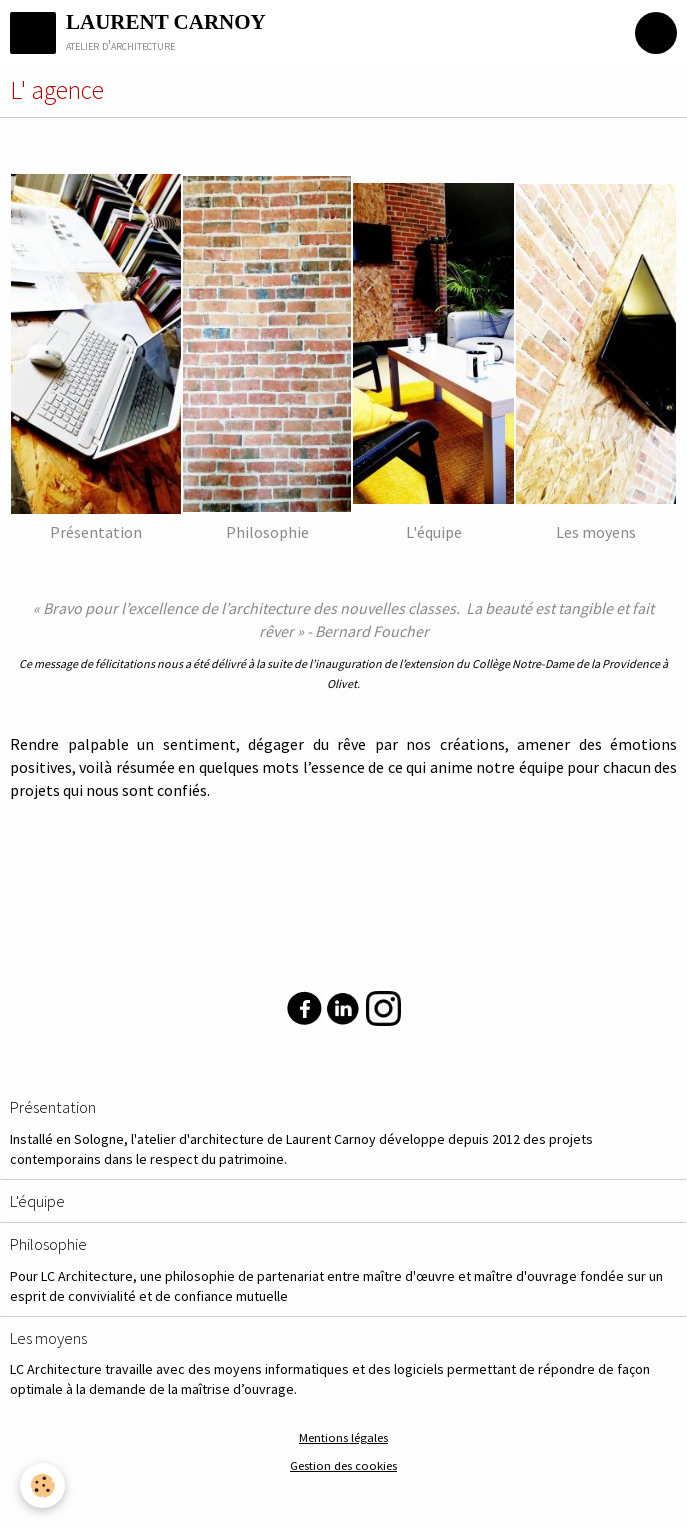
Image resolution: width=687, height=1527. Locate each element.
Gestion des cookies (343, 1465)
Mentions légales (343, 1437)
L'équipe (37, 1201)
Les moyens (48, 1338)
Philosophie (48, 1245)
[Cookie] (42, 1485)
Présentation (53, 1108)
